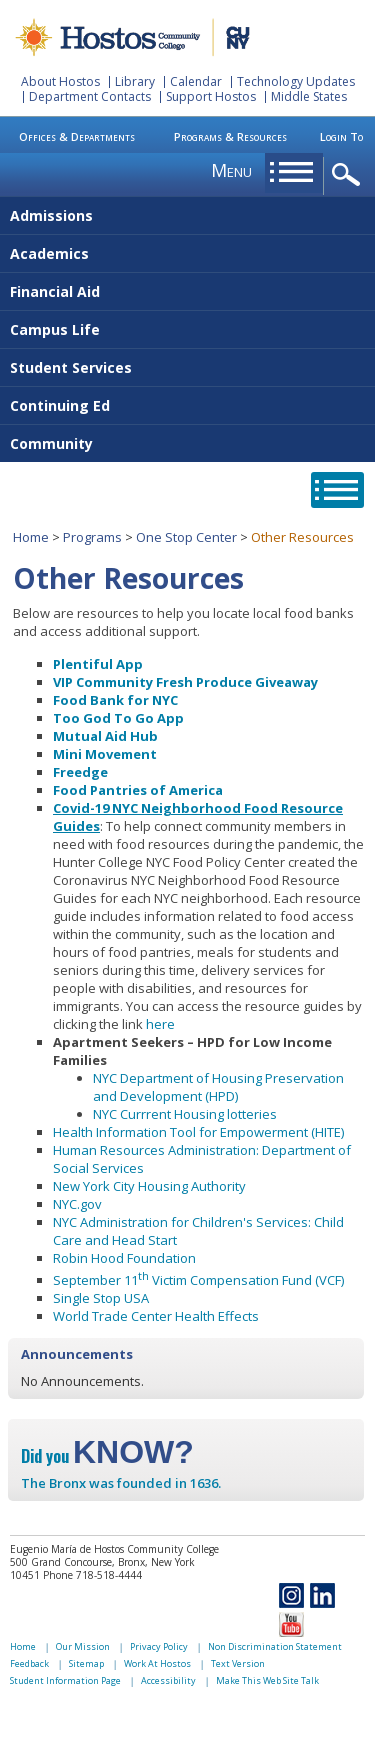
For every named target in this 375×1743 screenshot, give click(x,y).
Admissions (51, 215)
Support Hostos (211, 96)
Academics (49, 253)
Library (135, 81)
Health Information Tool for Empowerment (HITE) (198, 1132)
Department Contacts (90, 96)
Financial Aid (55, 291)
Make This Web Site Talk (267, 1680)
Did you (107, 1456)
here (160, 1024)
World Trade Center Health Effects (156, 1316)
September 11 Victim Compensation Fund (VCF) (198, 1280)
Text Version (238, 1663)
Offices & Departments (77, 136)
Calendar (196, 81)
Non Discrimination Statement (275, 1646)
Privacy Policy (159, 1646)
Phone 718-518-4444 (92, 1575)
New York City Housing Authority (149, 1186)
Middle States (309, 96)
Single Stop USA (101, 1298)
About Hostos (60, 81)
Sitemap (86, 1663)
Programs (92, 537)
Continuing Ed (60, 405)
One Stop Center (186, 537)
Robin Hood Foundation (124, 1258)
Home (31, 537)
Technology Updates (296, 81)
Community (51, 443)
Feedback (29, 1663)
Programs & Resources (230, 136)
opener (349, 175)
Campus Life (55, 329)
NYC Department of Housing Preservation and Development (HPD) (218, 1087)
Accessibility (168, 1680)
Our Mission (83, 1646)
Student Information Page (65, 1680)
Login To (341, 136)
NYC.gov (77, 1204)
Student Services (71, 367)
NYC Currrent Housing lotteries (185, 1114)
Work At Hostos (157, 1663)
